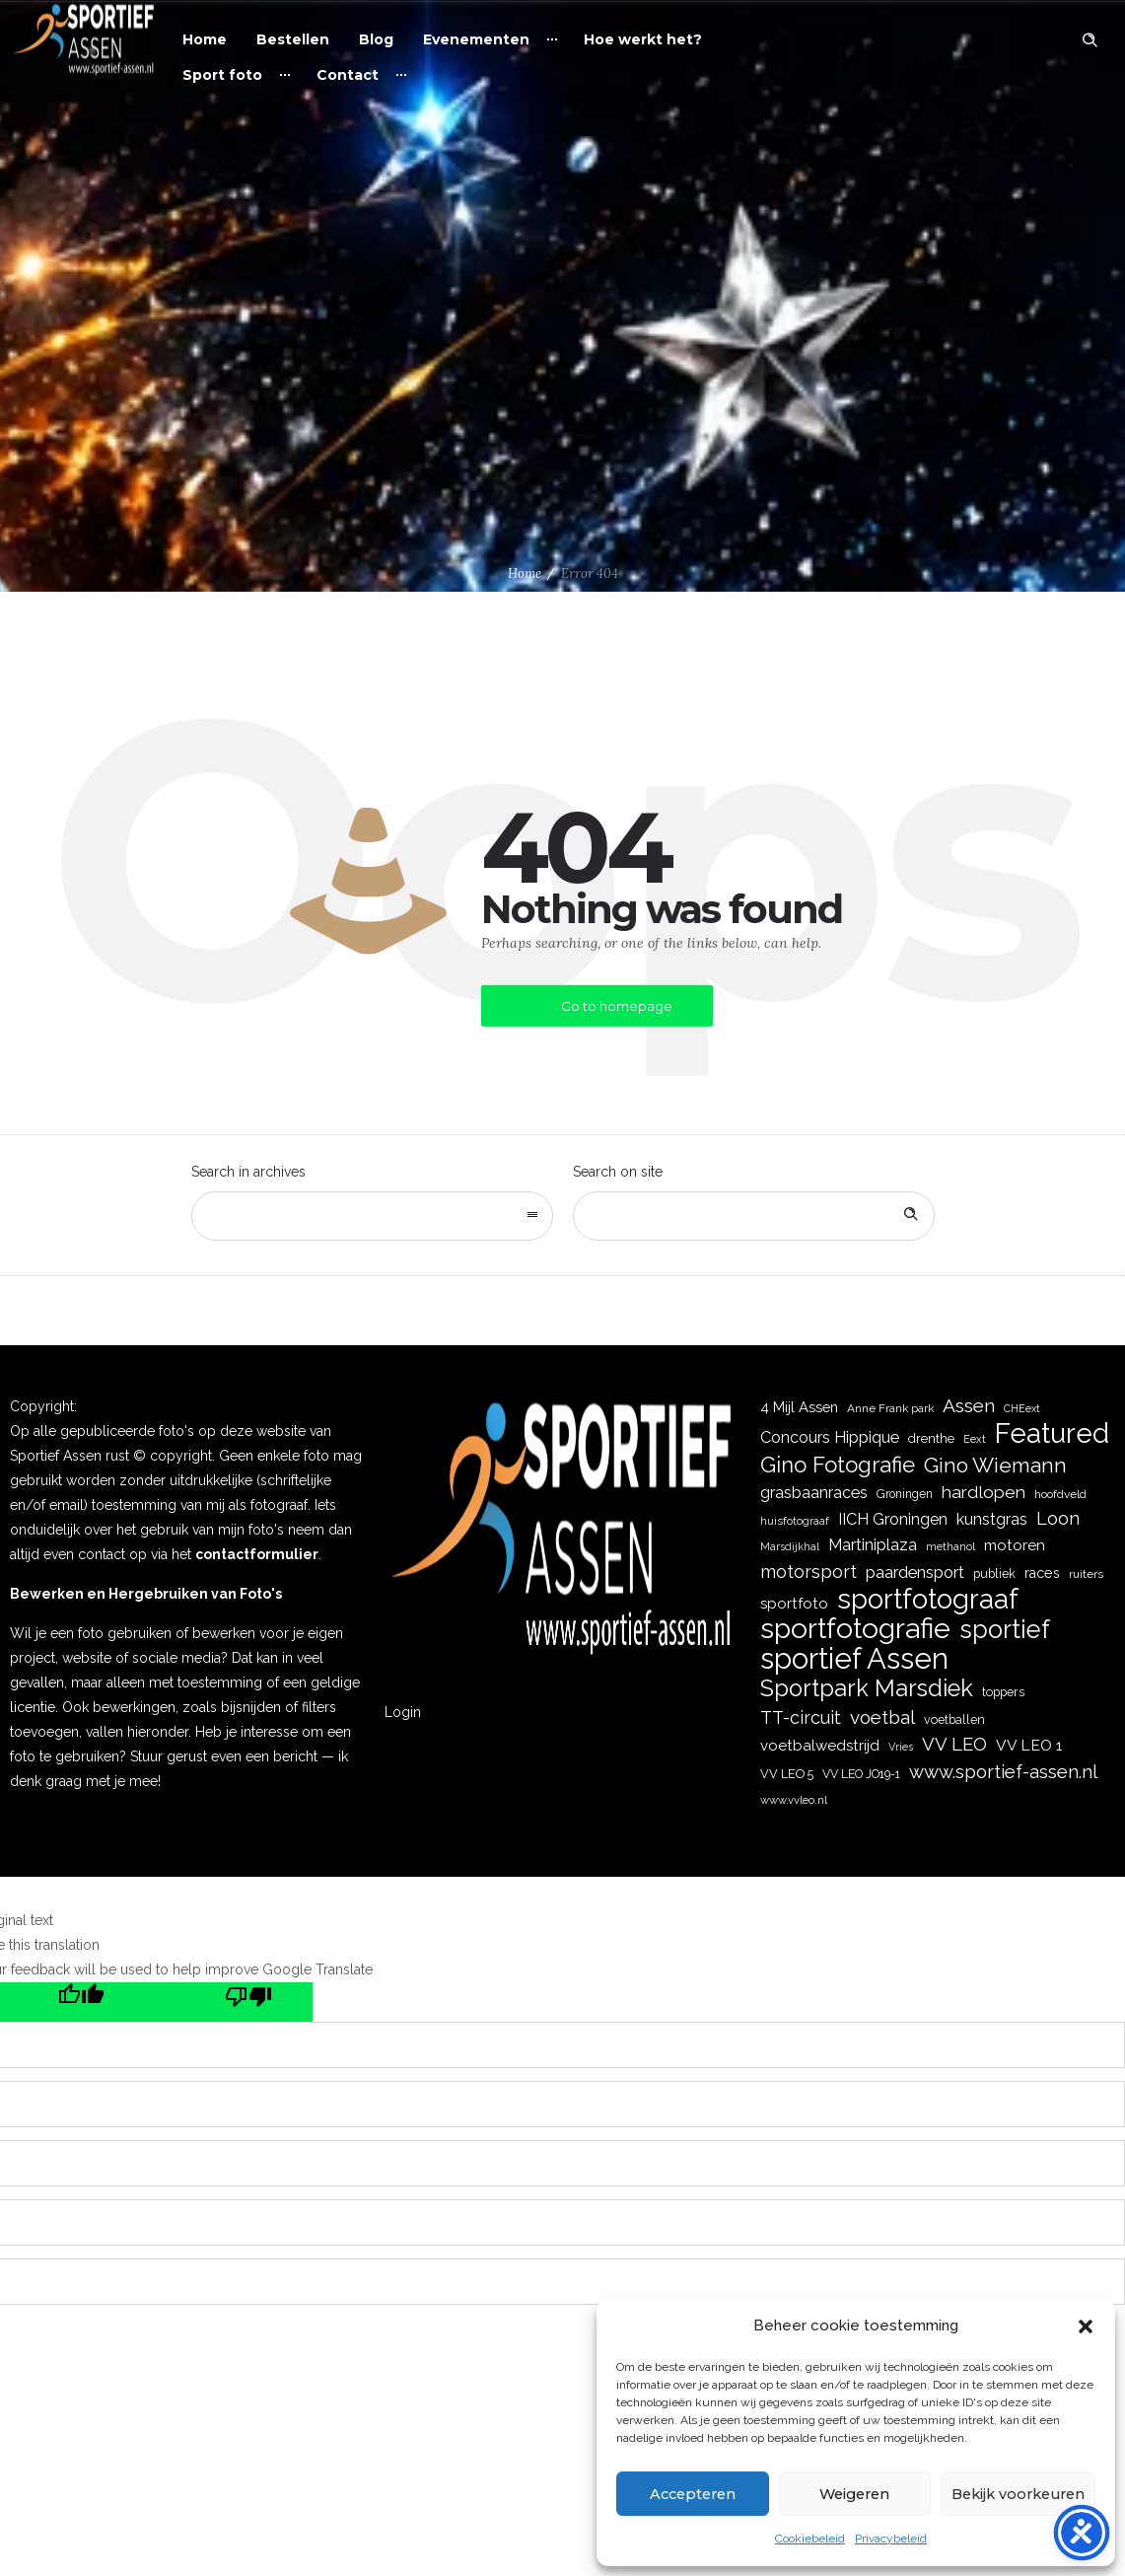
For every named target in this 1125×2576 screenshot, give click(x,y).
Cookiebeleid (810, 2538)
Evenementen (476, 39)
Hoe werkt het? (643, 39)
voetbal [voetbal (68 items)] (882, 1717)
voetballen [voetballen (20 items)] (954, 1719)
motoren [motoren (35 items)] (1014, 1545)
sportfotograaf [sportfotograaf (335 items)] (928, 1599)
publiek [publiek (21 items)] (994, 1573)
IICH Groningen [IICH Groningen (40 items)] (893, 1519)
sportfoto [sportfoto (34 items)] (794, 1603)
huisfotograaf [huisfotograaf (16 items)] (794, 1521)
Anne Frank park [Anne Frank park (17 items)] (890, 1408)
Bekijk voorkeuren (1013, 2493)
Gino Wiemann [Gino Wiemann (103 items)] (995, 1465)
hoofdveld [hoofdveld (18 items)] (1060, 1494)
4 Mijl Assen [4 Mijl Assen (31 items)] (799, 1406)
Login (403, 1712)
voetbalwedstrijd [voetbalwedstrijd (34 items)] (819, 1745)
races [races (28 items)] (1042, 1573)
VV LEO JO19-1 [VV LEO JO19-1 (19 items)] (861, 1774)
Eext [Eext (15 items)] (974, 1439)
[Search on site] (754, 1216)
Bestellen (292, 39)
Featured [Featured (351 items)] (1052, 1433)
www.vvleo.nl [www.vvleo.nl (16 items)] (793, 1800)
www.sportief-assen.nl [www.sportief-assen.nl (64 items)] (1003, 1771)
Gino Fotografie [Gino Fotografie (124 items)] (837, 1465)
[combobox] (372, 1216)
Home (204, 39)
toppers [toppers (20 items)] (1003, 1691)
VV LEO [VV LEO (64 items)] (954, 1744)
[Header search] (1089, 40)
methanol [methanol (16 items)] (950, 1546)
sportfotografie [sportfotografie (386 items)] (855, 1628)
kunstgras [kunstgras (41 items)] (991, 1519)
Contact (347, 75)
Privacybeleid (891, 2538)
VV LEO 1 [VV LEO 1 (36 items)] (1029, 1745)
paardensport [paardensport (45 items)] (915, 1572)
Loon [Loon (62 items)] (1058, 1518)
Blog (376, 39)
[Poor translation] (229, 2002)
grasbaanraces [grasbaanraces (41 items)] (814, 1492)
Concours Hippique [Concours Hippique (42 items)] (829, 1437)
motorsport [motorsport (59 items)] (808, 1571)
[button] (1085, 2326)
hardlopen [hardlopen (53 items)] (983, 1492)
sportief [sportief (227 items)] (1004, 1629)
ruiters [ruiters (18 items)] (1086, 1574)
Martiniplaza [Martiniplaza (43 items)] (872, 1545)
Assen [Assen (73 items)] (969, 1406)
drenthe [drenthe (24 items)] (931, 1438)
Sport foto (222, 75)
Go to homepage (616, 1006)
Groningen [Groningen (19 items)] (905, 1494)
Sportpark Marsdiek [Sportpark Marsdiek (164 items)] (866, 1689)
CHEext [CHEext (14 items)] (1022, 1408)
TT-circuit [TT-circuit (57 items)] (800, 1717)
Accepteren (690, 2493)
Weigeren (847, 2493)
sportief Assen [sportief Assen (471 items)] (854, 1658)
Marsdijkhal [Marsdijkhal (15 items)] (789, 1546)
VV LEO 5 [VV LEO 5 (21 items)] (786, 1773)
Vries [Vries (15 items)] (900, 1747)
